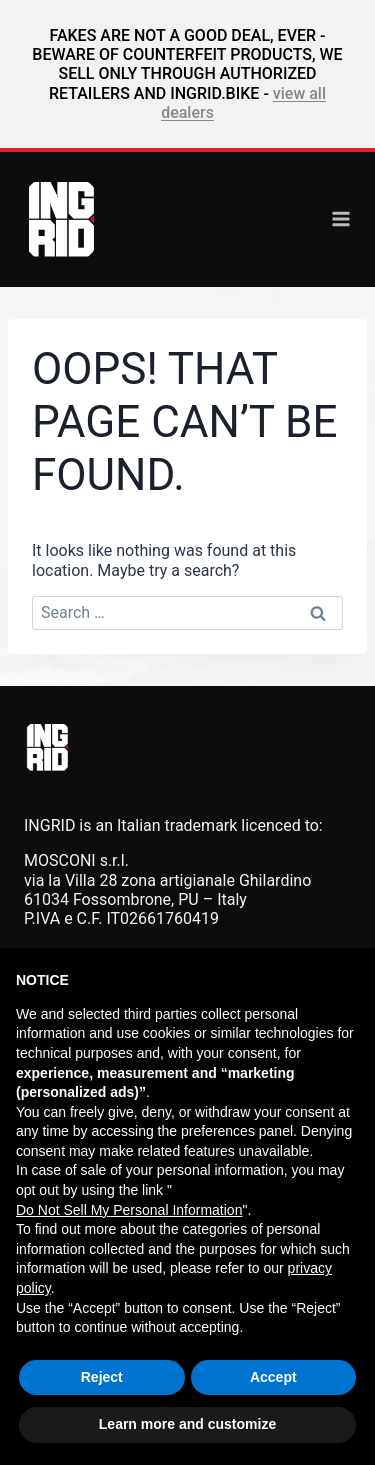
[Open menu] (341, 219)
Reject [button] (102, 1377)
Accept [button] (273, 1377)
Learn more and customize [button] (187, 1424)
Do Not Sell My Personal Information (129, 1210)
